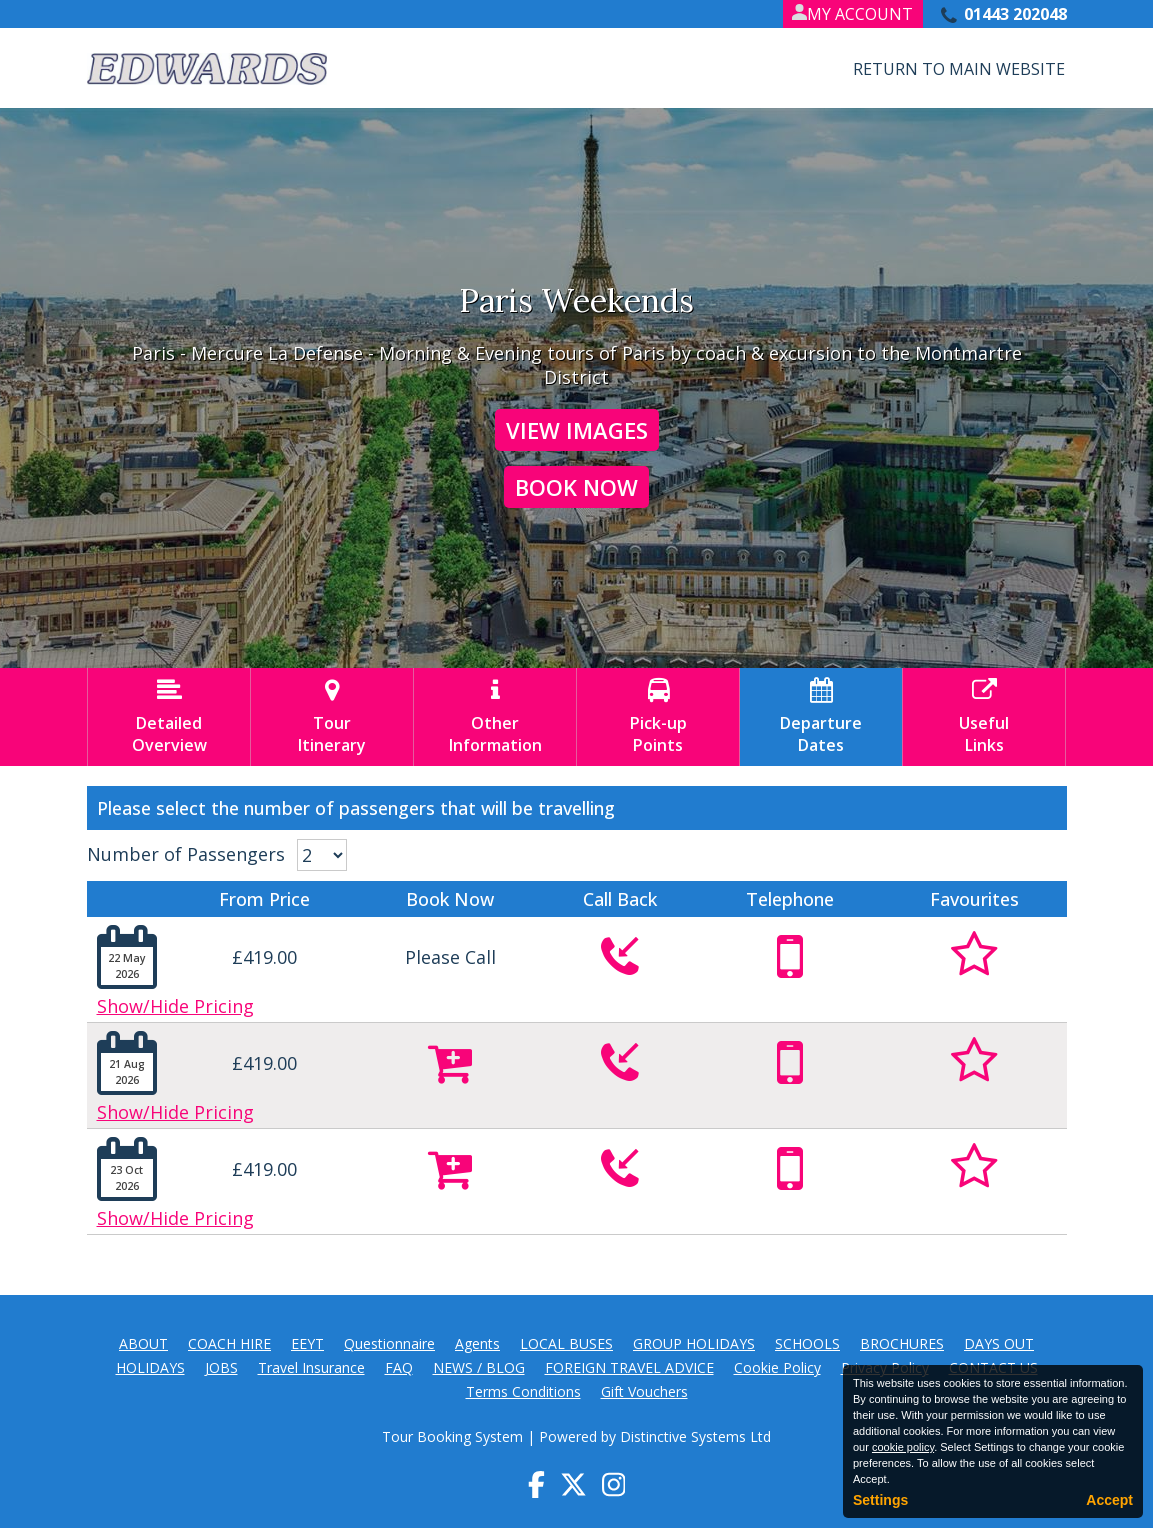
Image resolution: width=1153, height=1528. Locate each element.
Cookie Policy (777, 1367)
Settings (880, 1500)
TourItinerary (332, 717)
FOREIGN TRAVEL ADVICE (629, 1367)
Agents (477, 1343)
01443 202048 (1015, 14)
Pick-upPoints (658, 717)
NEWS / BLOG (479, 1367)
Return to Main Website (959, 69)
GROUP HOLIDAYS (694, 1343)
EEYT (307, 1343)
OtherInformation (495, 717)
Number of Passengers (186, 854)
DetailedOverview (169, 717)
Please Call (450, 957)
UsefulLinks (984, 717)
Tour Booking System (452, 1436)
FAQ (399, 1367)
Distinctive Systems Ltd (695, 1436)
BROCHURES (902, 1343)
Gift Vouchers (644, 1391)
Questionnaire (389, 1343)
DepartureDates (821, 717)
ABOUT (143, 1343)
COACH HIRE (229, 1343)
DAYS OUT (999, 1343)
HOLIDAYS (150, 1367)
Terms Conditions (523, 1391)
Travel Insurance (311, 1367)
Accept (1109, 1500)
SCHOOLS (807, 1343)
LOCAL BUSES (566, 1343)
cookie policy (903, 1447)
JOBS (221, 1367)
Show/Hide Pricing (175, 1006)
